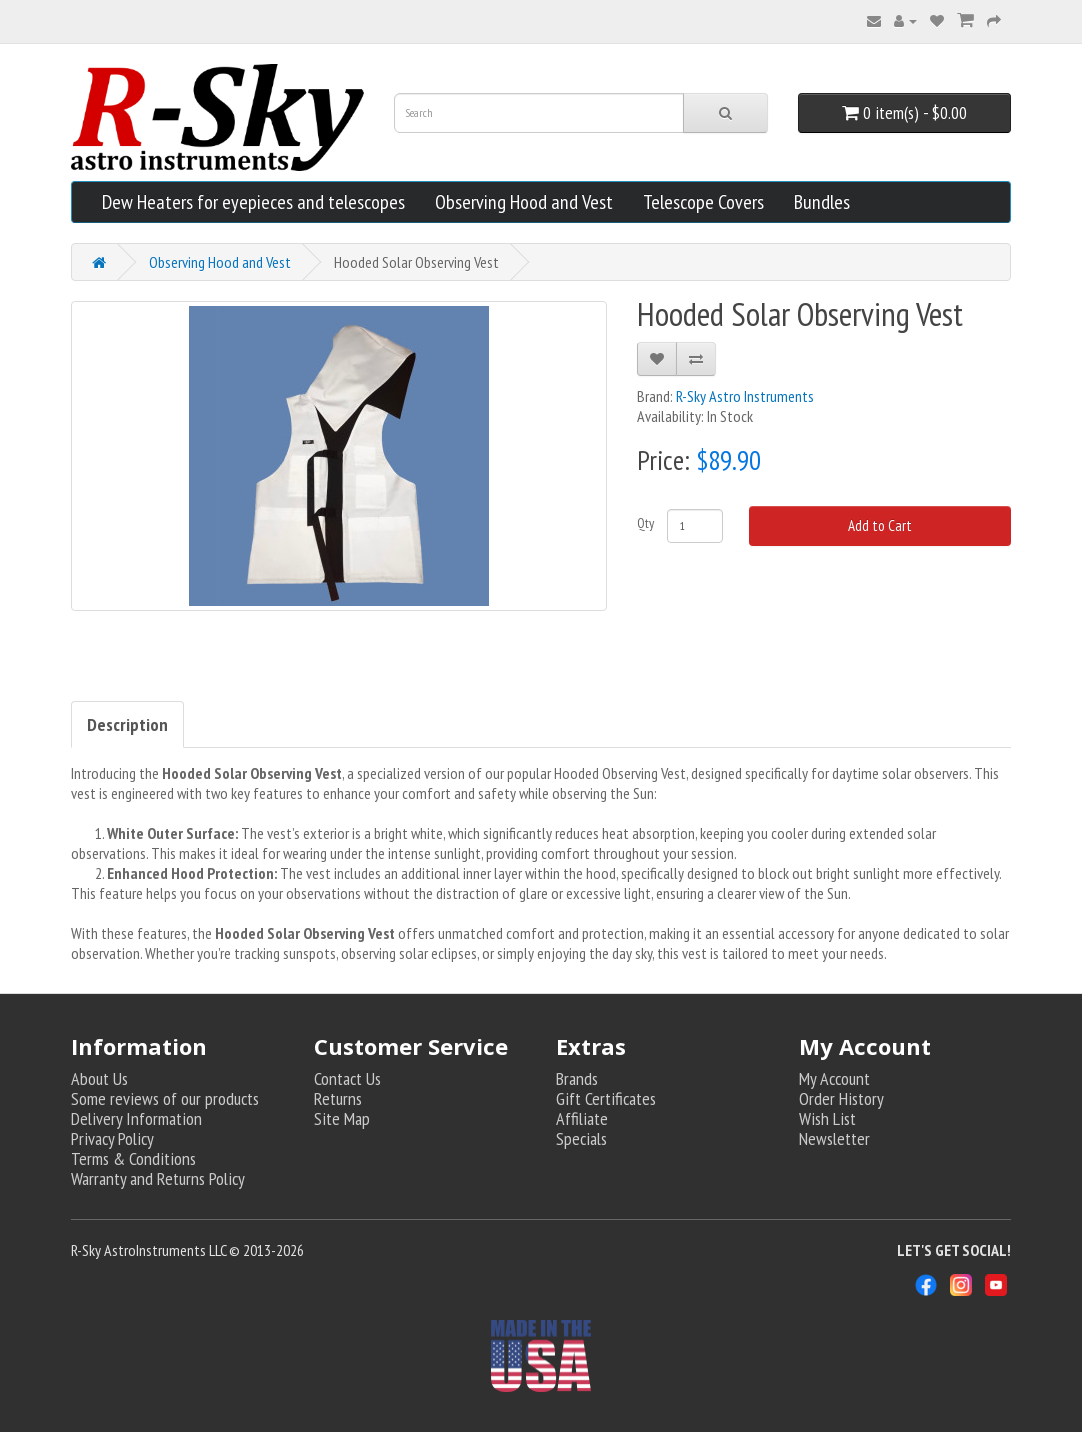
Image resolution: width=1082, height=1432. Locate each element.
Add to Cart (880, 525)
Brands (577, 1078)
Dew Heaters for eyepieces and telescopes (253, 202)
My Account (834, 1078)
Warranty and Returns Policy (158, 1178)
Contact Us (347, 1078)
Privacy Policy (112, 1138)
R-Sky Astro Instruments (745, 396)
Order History (841, 1098)
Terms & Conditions (133, 1158)
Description (127, 724)
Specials (581, 1138)
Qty (645, 523)
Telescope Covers (703, 202)
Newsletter (834, 1138)
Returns (338, 1098)
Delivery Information (136, 1118)
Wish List (827, 1118)
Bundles (822, 202)
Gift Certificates (606, 1098)
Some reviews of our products (165, 1098)
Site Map (342, 1118)
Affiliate (582, 1118)
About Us (99, 1078)
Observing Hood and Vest (524, 202)
